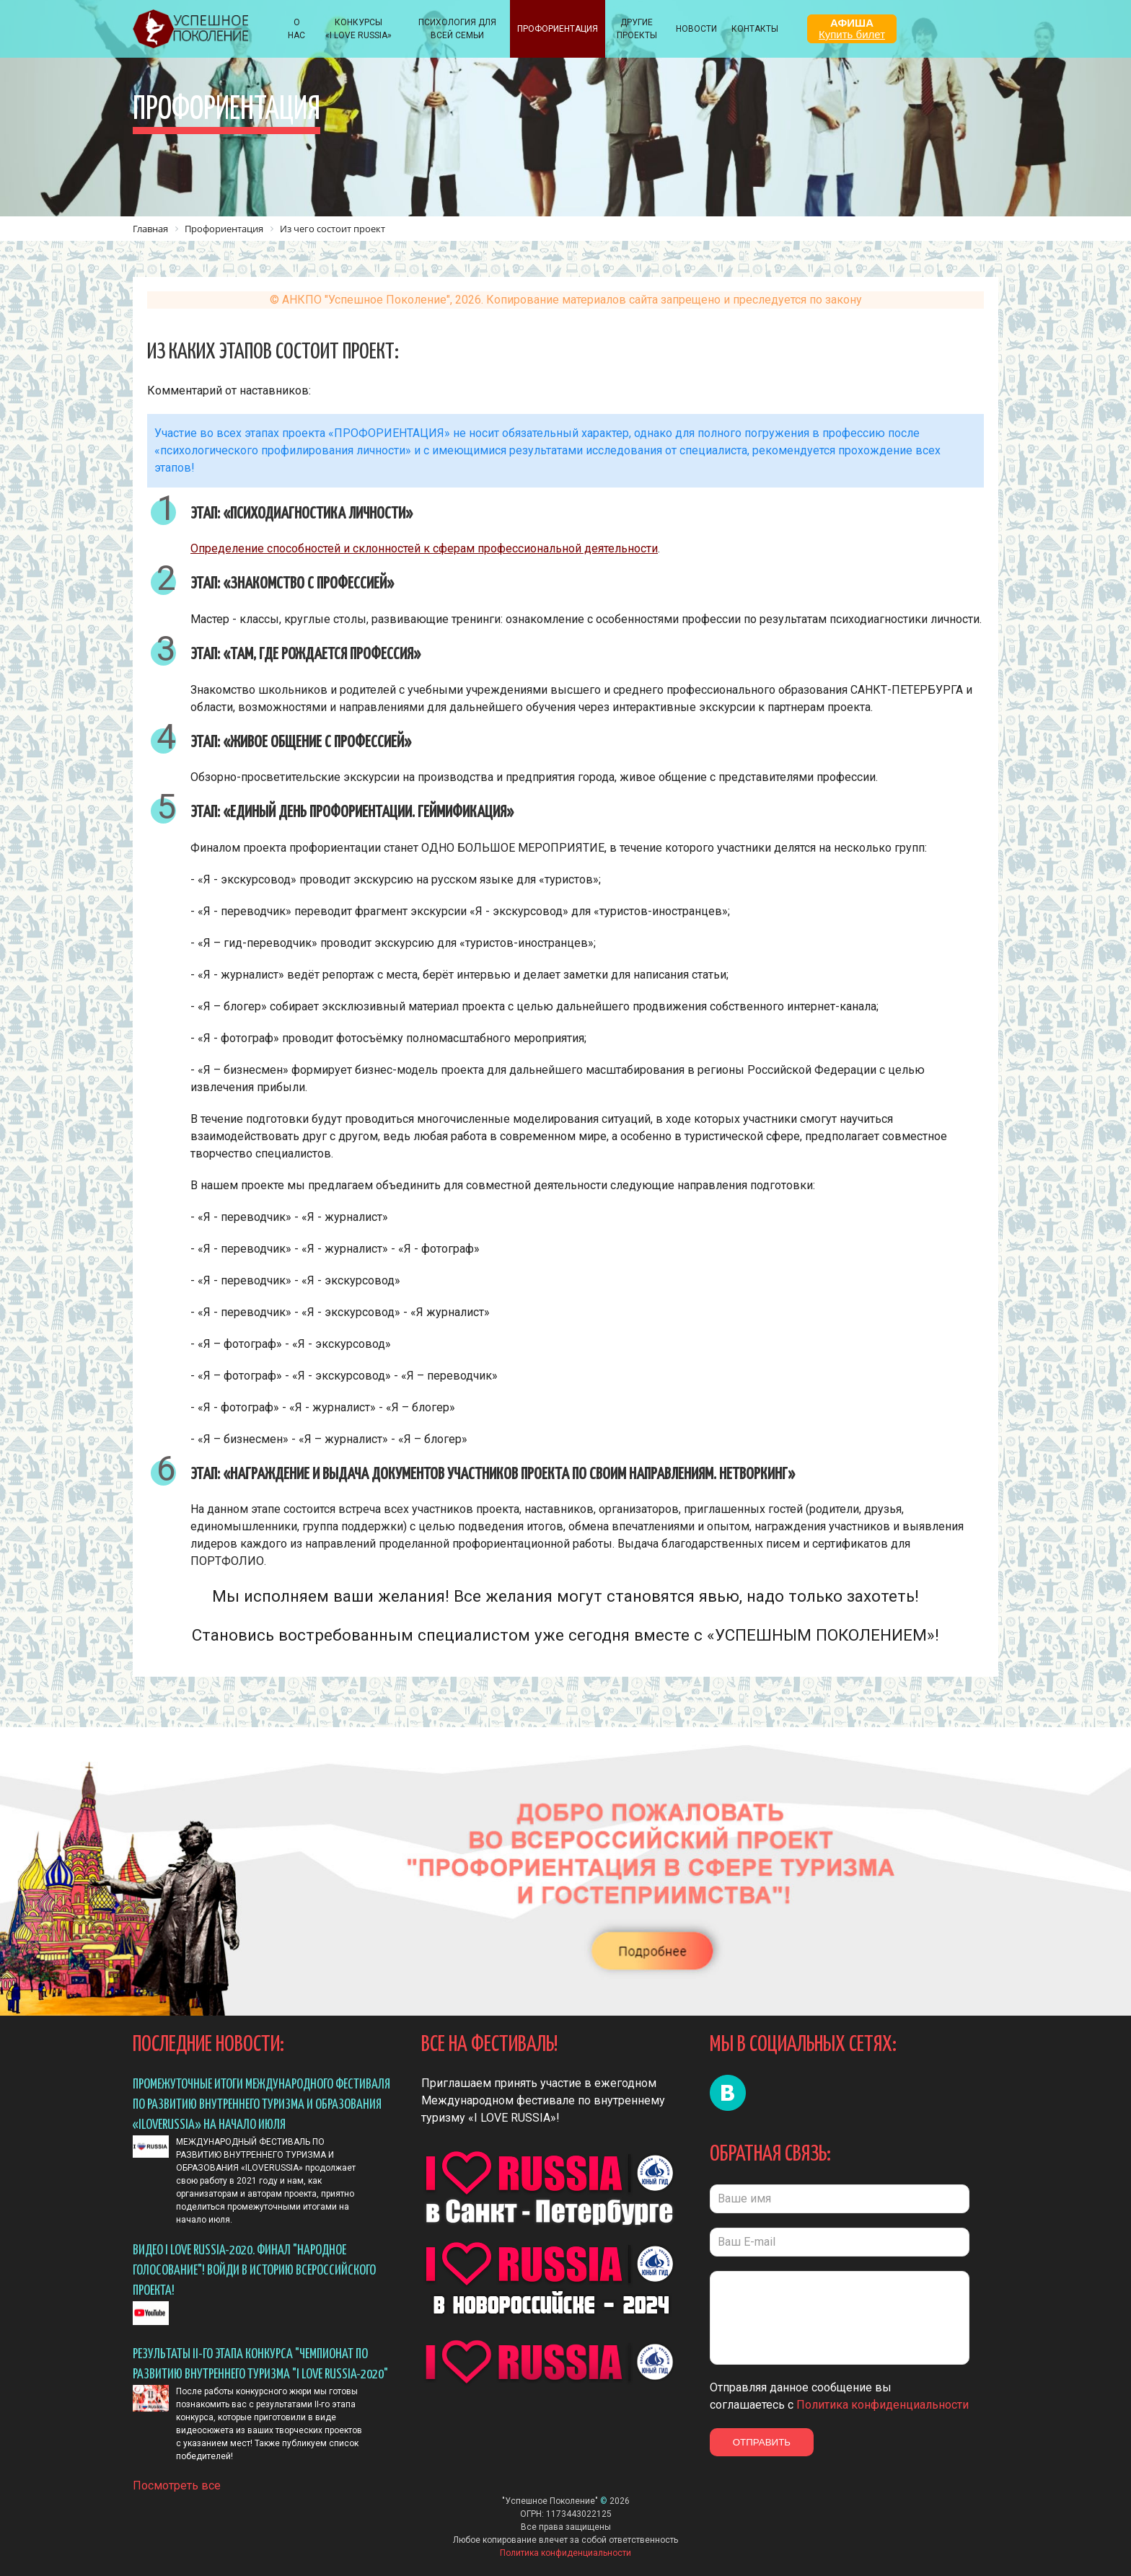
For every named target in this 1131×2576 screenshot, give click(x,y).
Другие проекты (637, 28)
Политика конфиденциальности (882, 2405)
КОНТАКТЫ (754, 29)
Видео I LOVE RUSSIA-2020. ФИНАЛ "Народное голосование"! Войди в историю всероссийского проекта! (254, 2271)
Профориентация (557, 29)
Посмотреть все (177, 2480)
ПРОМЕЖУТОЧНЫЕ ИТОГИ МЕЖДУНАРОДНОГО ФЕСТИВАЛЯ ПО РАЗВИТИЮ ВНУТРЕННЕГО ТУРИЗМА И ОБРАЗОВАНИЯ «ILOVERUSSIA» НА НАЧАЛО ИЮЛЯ (261, 2105)
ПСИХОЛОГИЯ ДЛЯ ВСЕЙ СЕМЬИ (457, 28)
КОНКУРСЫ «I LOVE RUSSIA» (358, 28)
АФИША (852, 28)
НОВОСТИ (696, 29)
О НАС (296, 28)
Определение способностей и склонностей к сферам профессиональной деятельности (424, 548)
